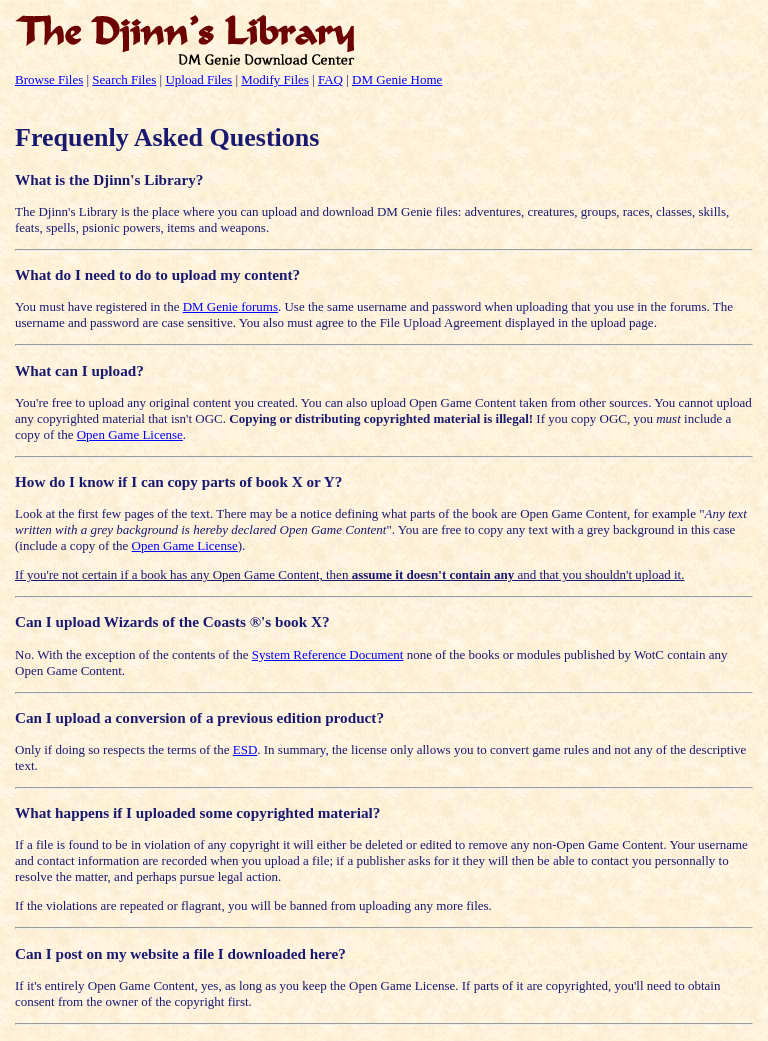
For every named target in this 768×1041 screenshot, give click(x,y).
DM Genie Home (397, 79)
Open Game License (130, 434)
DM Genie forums (230, 306)
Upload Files (198, 79)
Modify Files (275, 79)
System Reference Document (328, 654)
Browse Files (49, 79)
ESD (245, 749)
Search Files (124, 79)
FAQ (330, 79)
